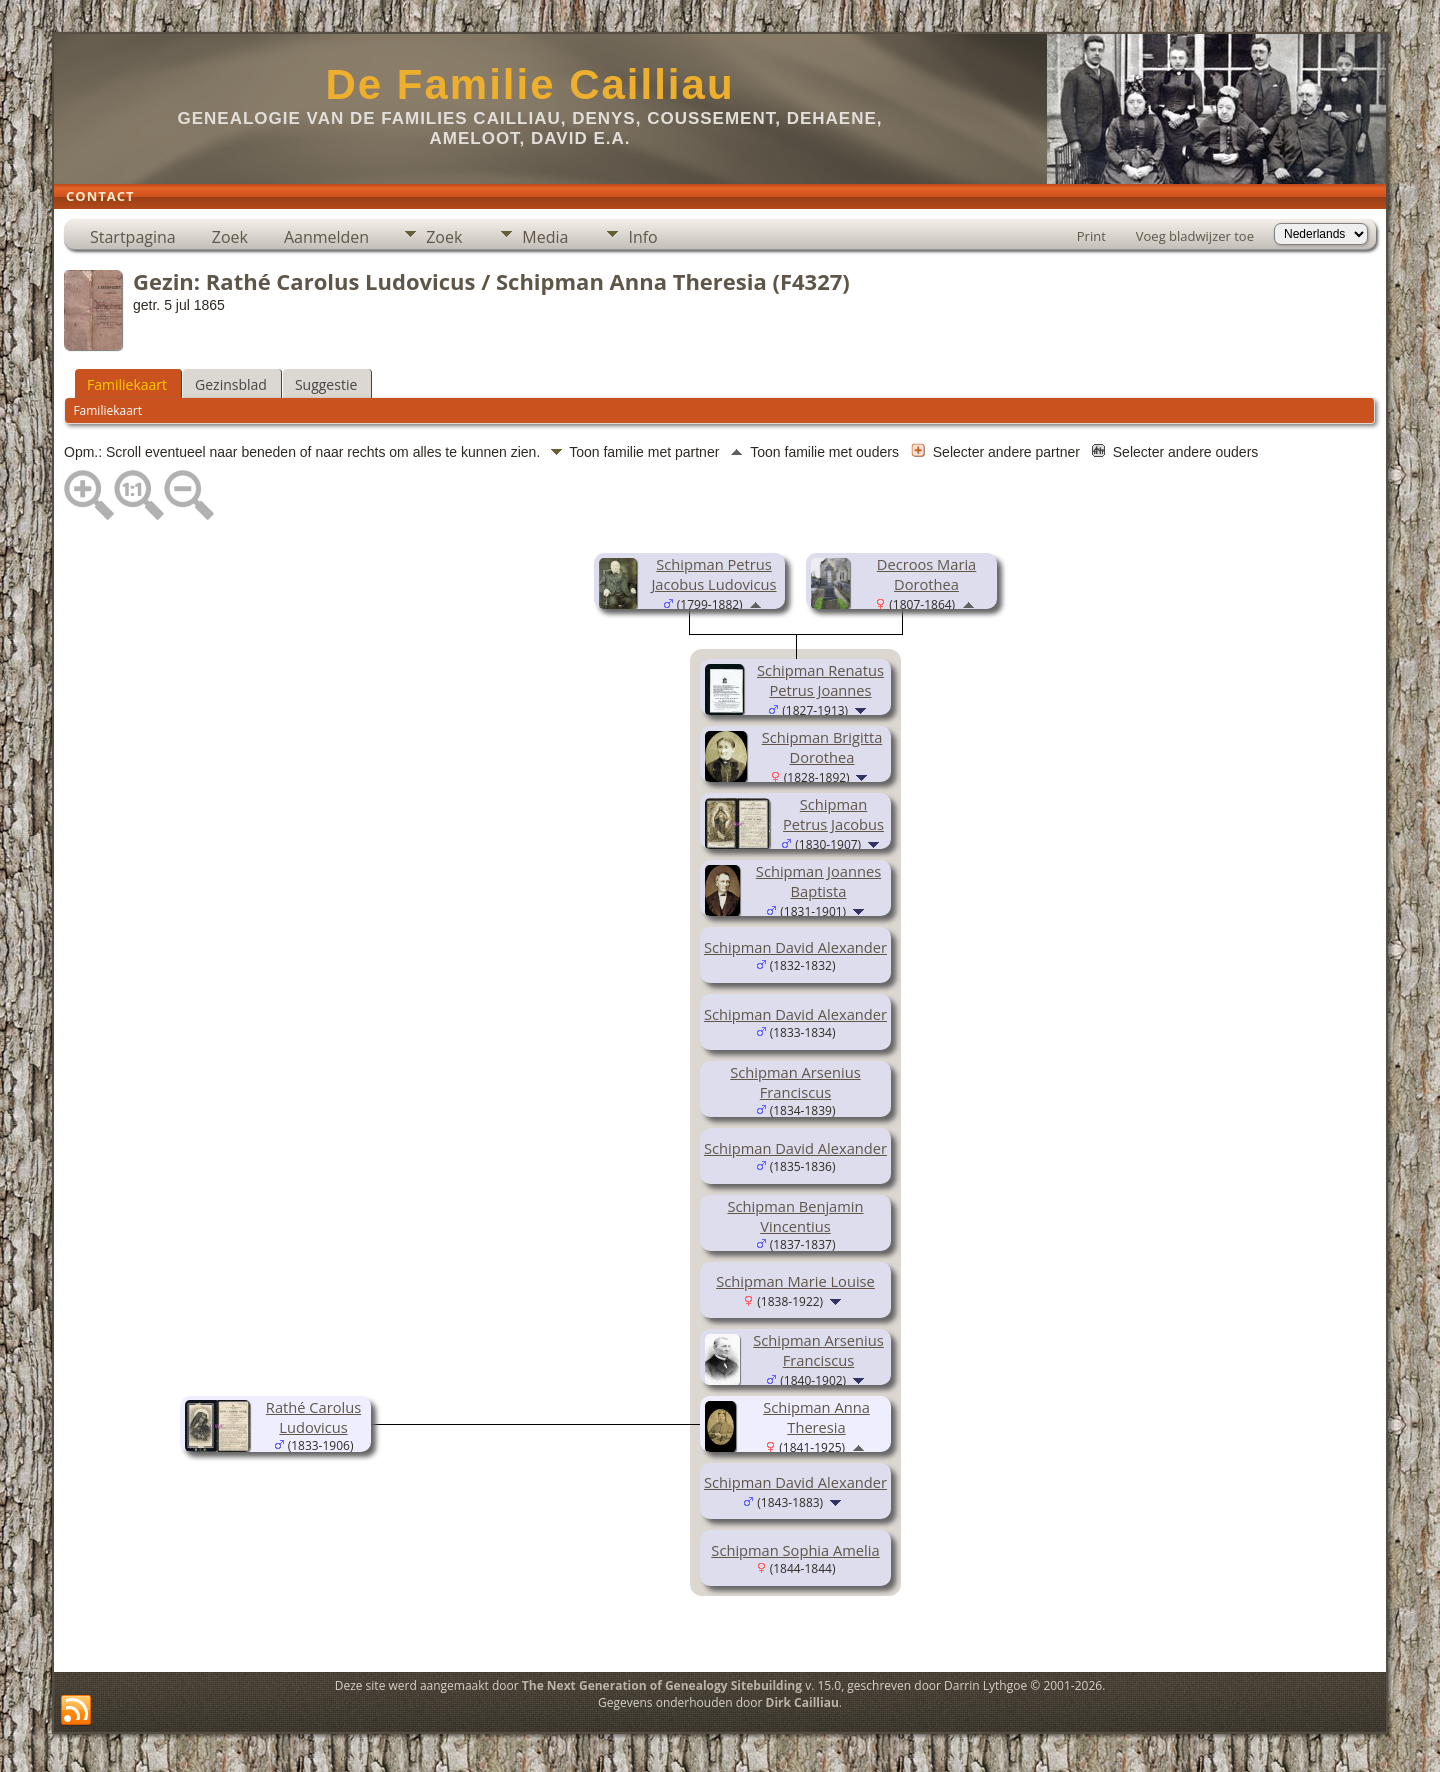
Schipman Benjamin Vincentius (795, 1216)
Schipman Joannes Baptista (818, 881)
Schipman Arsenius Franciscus (795, 1082)
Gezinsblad (231, 384)
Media (545, 237)
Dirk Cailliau (802, 1702)
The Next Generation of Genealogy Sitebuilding (662, 1685)
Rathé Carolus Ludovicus (313, 1417)
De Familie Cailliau (529, 84)
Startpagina (133, 237)
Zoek (230, 237)
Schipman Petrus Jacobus (833, 814)
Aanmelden (326, 237)
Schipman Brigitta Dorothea (822, 747)
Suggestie (326, 384)
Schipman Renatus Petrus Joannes (820, 680)
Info (642, 237)
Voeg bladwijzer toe (1195, 236)
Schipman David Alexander (795, 947)
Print (1091, 236)
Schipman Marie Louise (795, 1281)
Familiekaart (127, 384)
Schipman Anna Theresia (816, 1417)
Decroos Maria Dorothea (926, 574)
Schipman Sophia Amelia (795, 1550)
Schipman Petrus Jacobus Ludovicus (713, 574)
